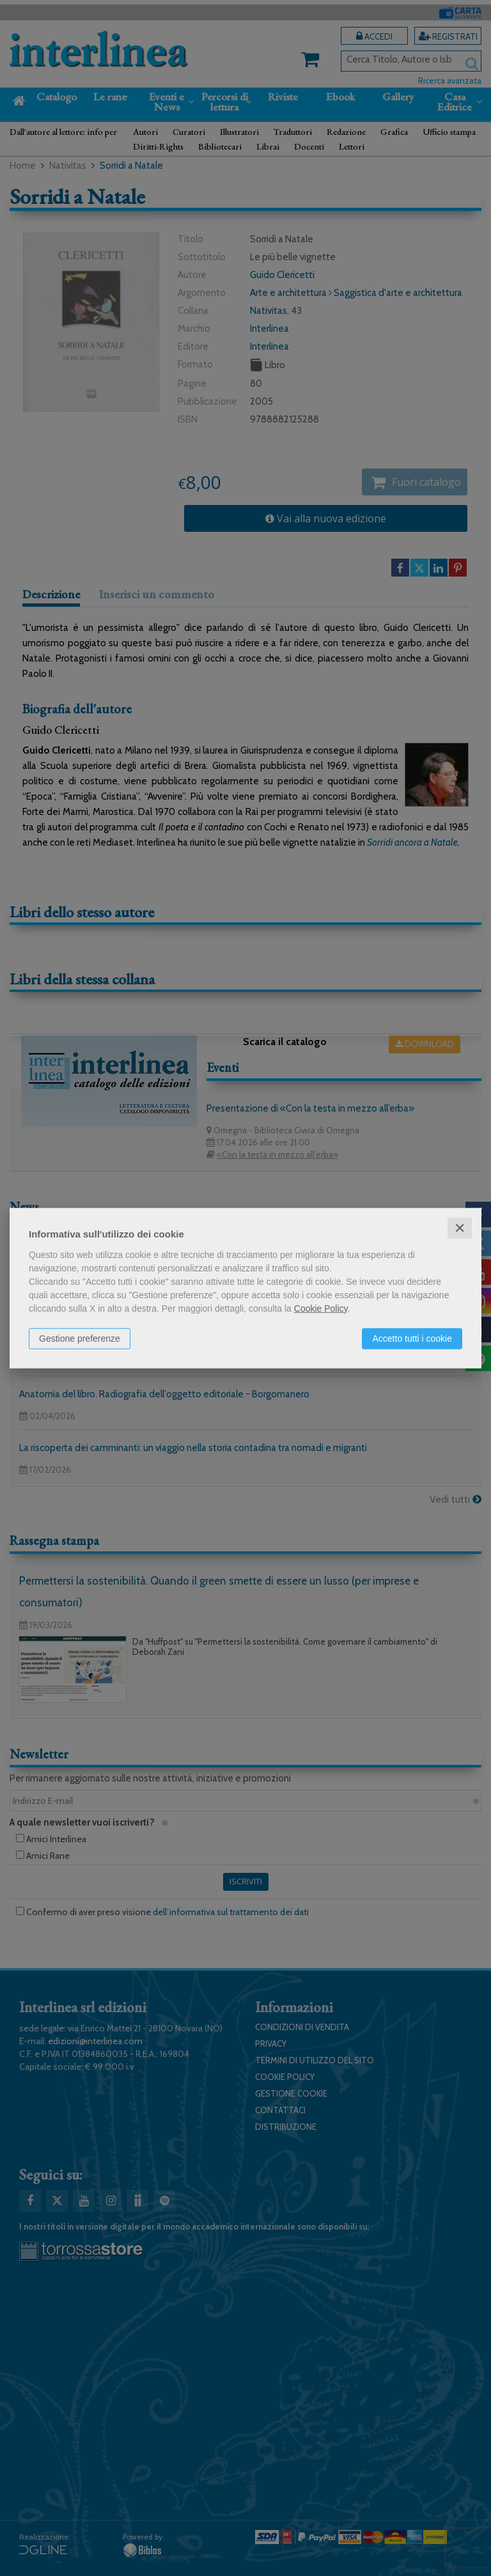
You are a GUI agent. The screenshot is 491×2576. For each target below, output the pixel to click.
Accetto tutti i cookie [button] (412, 1338)
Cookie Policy (321, 1308)
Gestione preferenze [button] (79, 1338)
